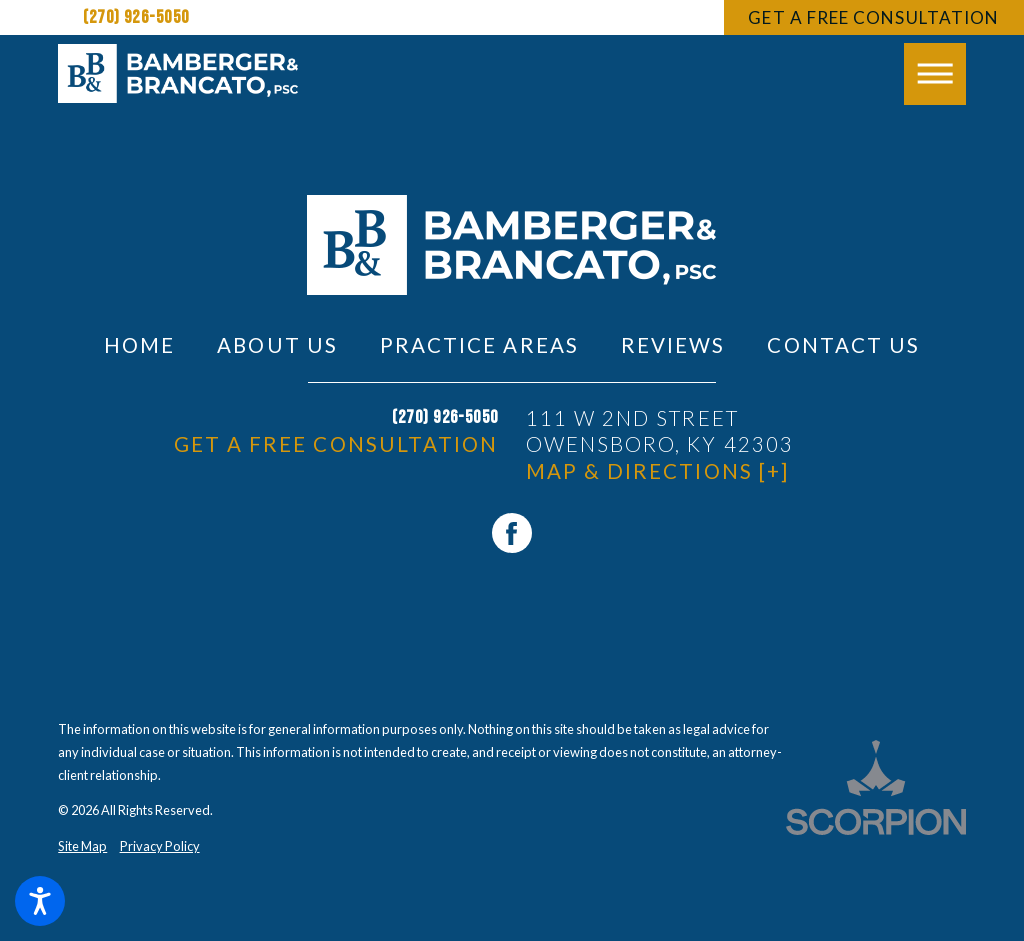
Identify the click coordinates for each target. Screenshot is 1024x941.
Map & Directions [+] (657, 471)
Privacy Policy (160, 846)
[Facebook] (512, 533)
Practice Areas (479, 345)
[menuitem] (139, 345)
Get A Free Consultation (873, 17)
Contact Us (843, 345)
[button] (40, 901)
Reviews (673, 345)
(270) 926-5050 (136, 17)
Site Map (82, 846)
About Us (277, 345)
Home (139, 345)
